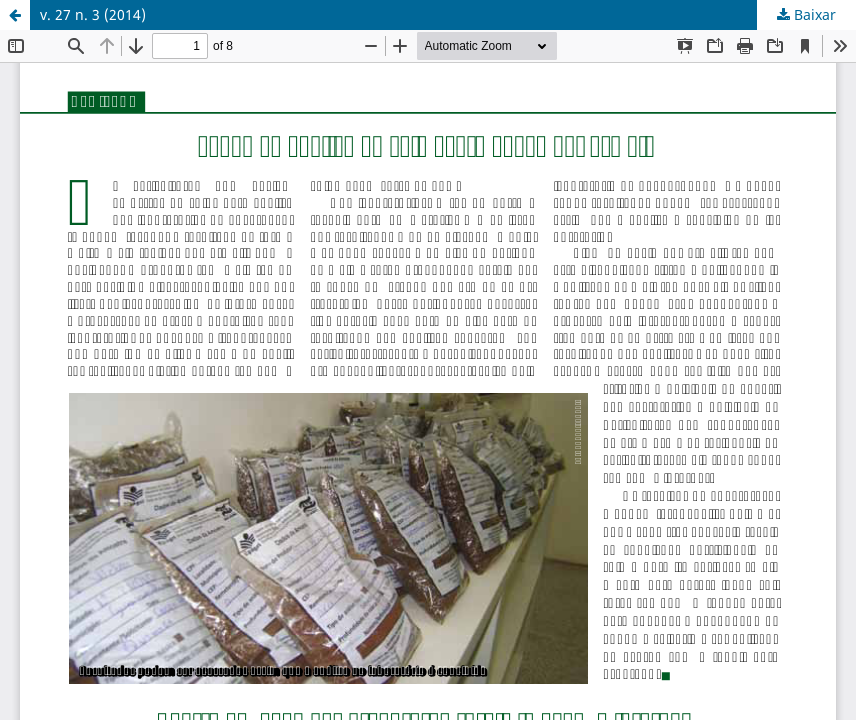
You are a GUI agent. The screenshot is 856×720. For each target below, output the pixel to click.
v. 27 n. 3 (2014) (93, 14)
